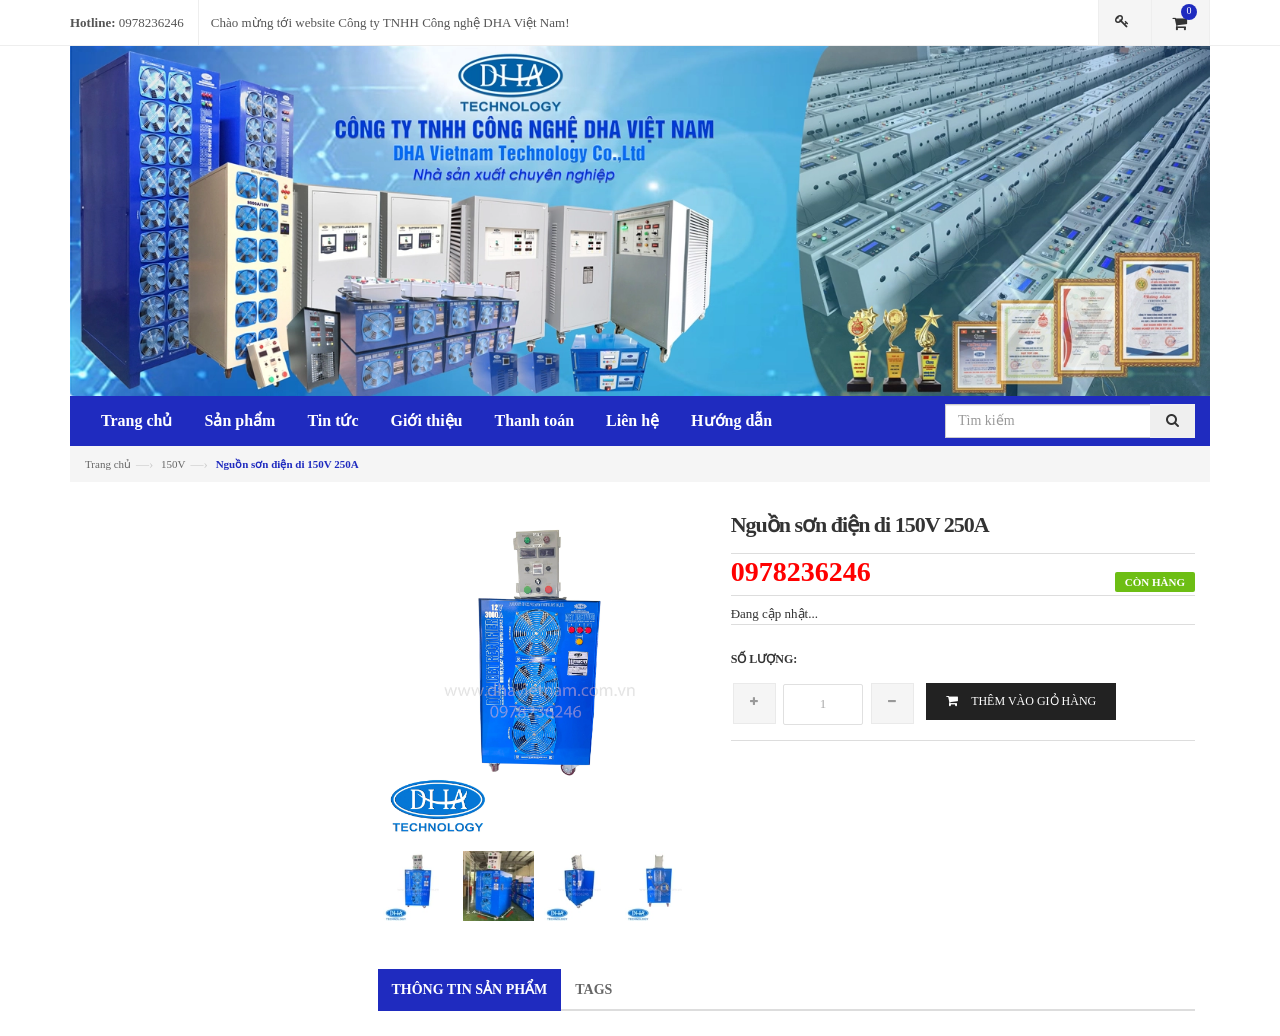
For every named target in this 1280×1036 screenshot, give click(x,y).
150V (173, 464)
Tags (593, 989)
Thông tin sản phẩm (470, 989)
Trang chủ (108, 464)
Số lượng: (764, 659)
